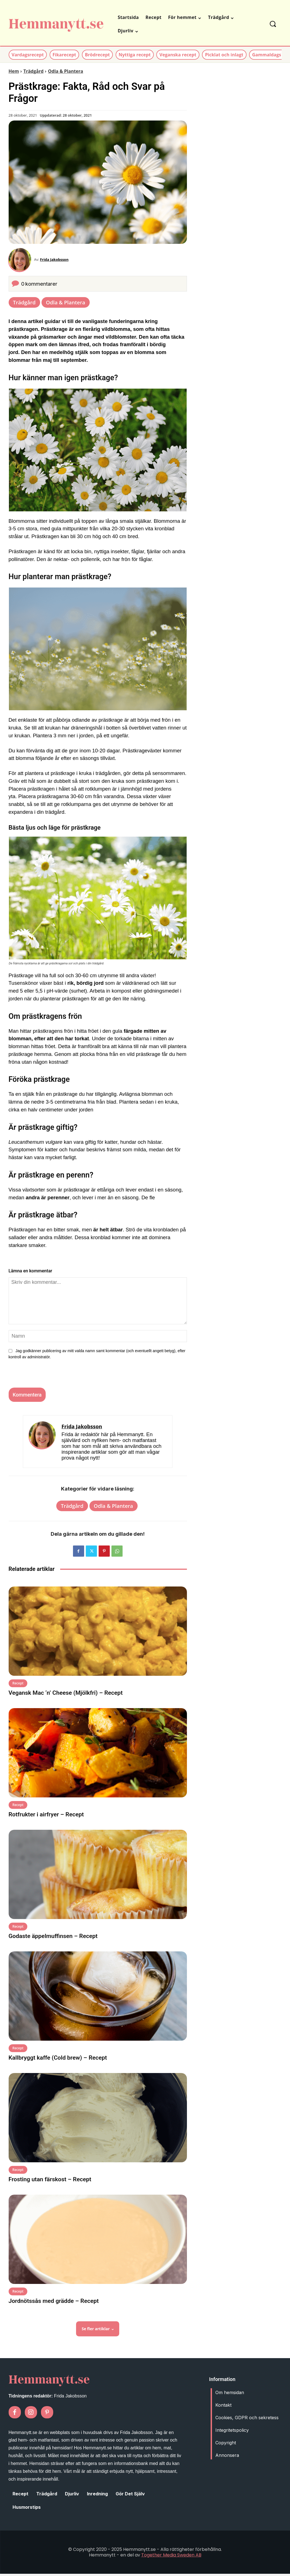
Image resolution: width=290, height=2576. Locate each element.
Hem (14, 71)
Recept (18, 1685)
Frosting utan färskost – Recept (50, 2181)
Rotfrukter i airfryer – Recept (46, 1816)
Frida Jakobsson (56, 260)
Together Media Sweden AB (171, 2557)
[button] (272, 23)
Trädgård (33, 71)
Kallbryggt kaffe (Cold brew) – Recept (58, 2060)
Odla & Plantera (65, 71)
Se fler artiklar (98, 2331)
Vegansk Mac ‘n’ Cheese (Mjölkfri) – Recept (66, 1695)
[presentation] (44, 1378)
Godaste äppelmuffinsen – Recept (53, 1938)
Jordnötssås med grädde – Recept (54, 2303)
